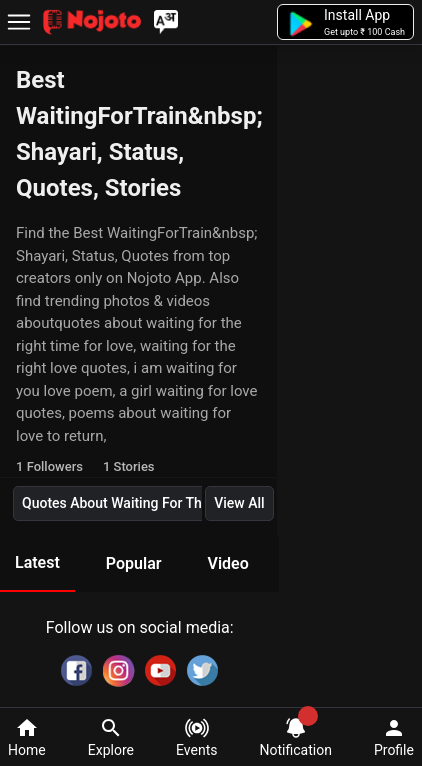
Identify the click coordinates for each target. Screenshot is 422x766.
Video (227, 563)
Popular (134, 563)
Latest (37, 562)
